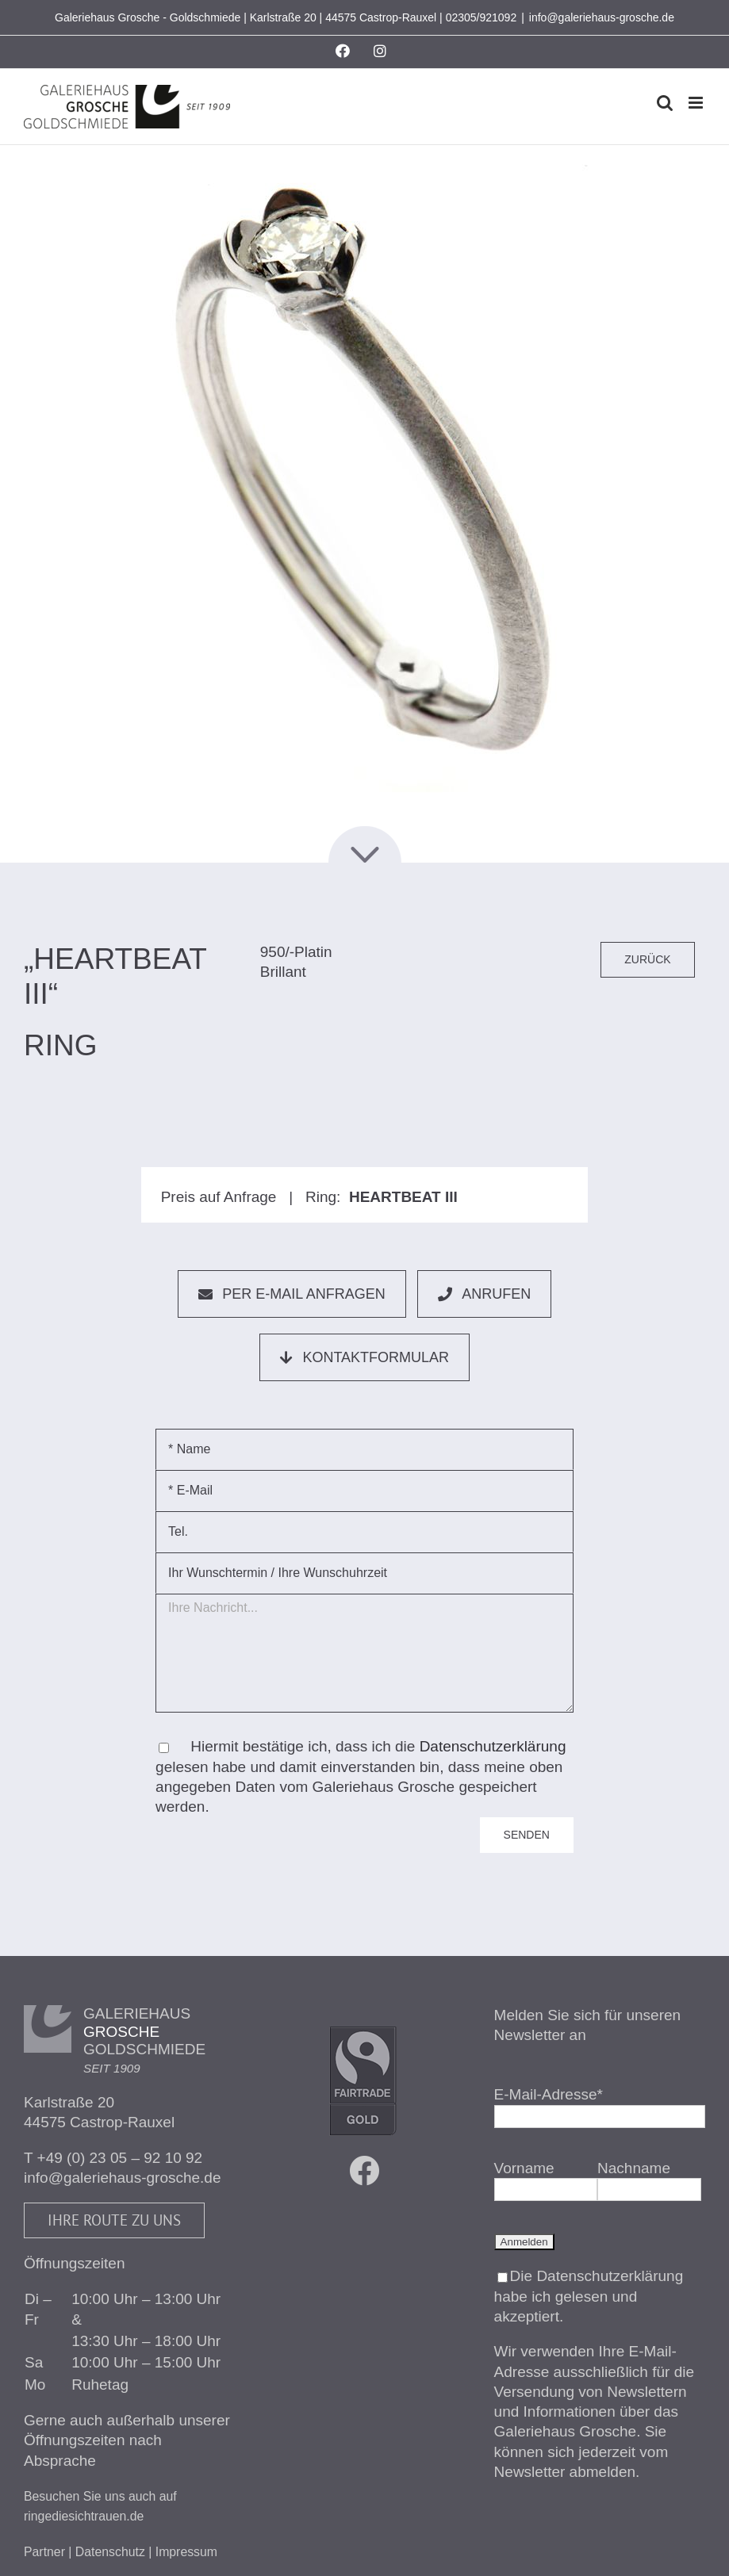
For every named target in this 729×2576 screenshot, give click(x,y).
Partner (44, 2552)
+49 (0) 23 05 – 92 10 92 (120, 2157)
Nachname (633, 2168)
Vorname (524, 2168)
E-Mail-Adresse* (548, 2094)
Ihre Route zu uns (114, 2220)
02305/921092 (481, 17)
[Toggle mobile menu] (697, 102)
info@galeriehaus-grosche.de (601, 17)
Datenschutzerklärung (493, 1746)
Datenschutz (110, 2552)
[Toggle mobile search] (665, 102)
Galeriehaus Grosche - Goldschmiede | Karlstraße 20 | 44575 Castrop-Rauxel (245, 17)
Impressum (186, 2552)
